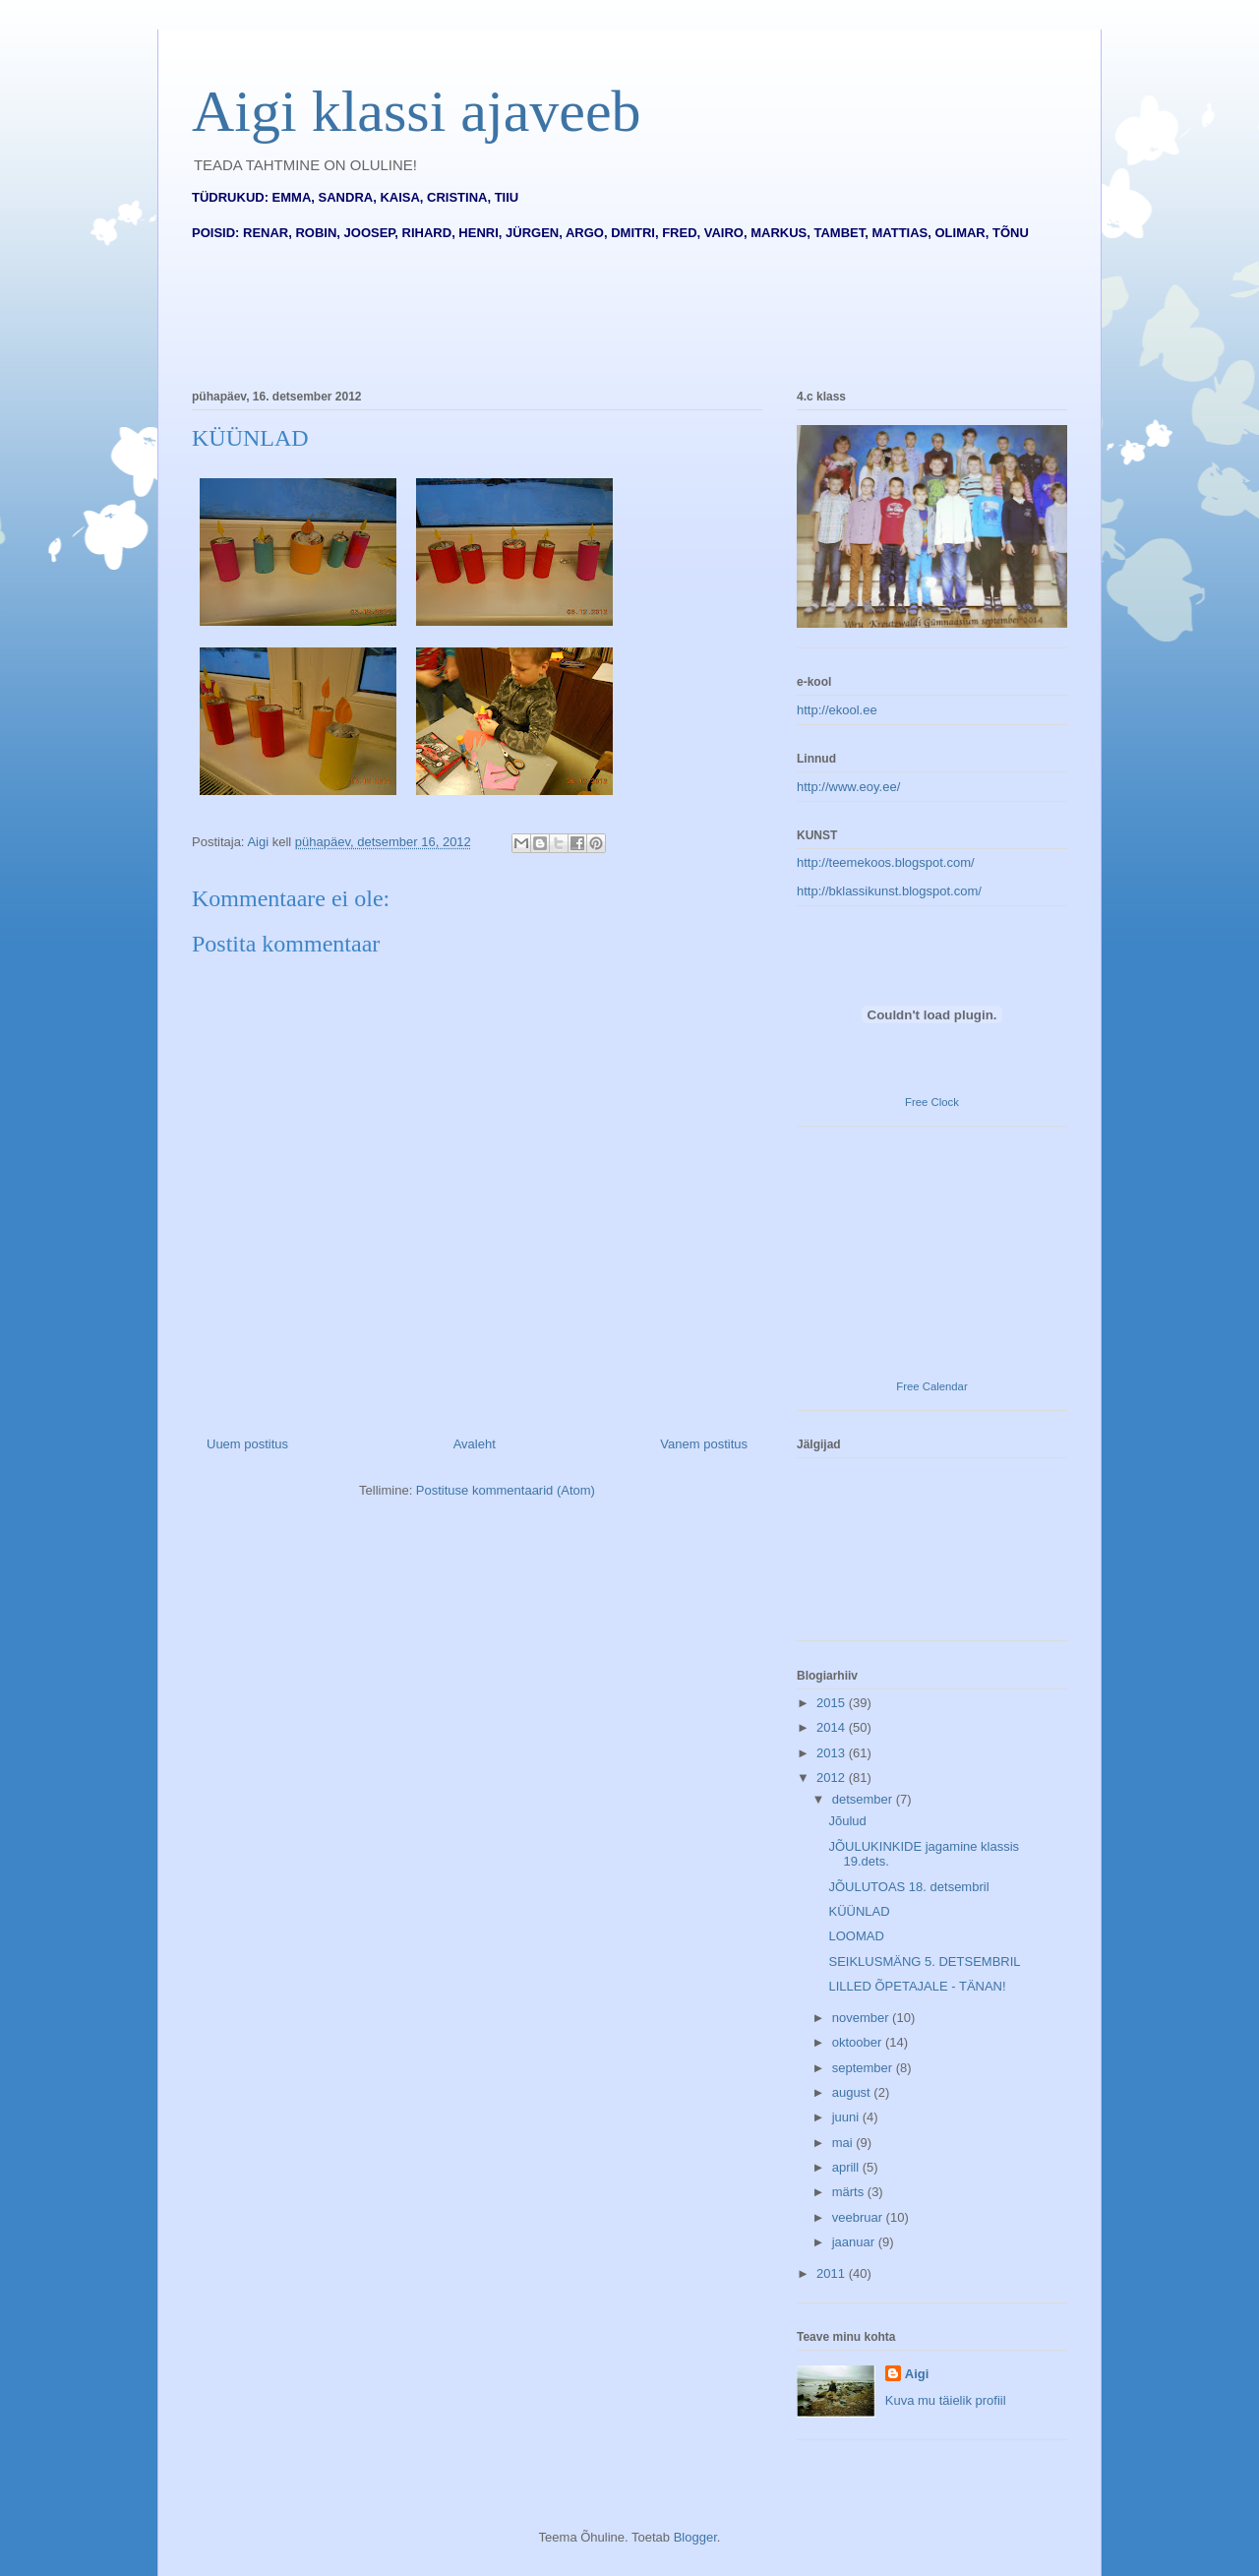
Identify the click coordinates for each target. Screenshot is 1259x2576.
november (862, 2017)
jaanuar (855, 2242)
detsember (864, 1799)
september (864, 2067)
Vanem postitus (704, 1444)
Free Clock (932, 1102)
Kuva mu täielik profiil (945, 2400)
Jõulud (847, 1820)
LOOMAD (855, 1936)
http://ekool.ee (837, 710)
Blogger (695, 2537)
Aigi (917, 2373)
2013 (832, 1753)
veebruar (859, 2217)
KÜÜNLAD (858, 1911)
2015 (832, 1702)
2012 (832, 1777)
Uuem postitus (247, 1444)
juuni (847, 2117)
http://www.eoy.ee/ (848, 786)
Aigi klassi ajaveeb (416, 111)
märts (850, 2191)
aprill (847, 2167)
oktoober (858, 2042)
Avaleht (474, 1444)
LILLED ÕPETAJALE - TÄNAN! (916, 1986)
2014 (832, 1727)
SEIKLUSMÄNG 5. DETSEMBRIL (924, 1961)
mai (844, 2142)
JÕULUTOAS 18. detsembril (908, 1886)
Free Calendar (931, 1386)
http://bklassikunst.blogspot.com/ (889, 891)
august (853, 2092)
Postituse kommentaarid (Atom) (505, 1490)
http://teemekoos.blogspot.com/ (886, 862)
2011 (832, 2273)
